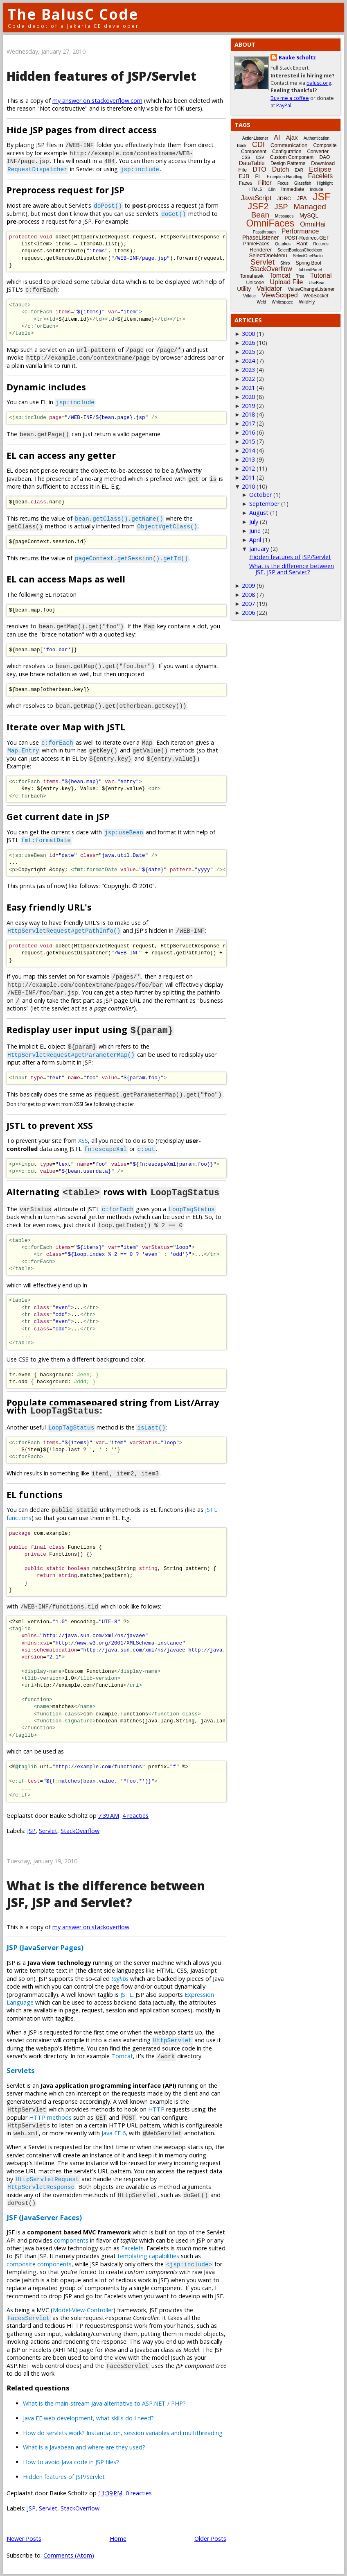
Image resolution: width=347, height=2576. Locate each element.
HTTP (156, 2108)
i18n (271, 189)
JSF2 (258, 206)
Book (241, 145)
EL (258, 176)
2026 (248, 343)
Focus (282, 183)
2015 (248, 441)
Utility (244, 288)
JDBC (284, 198)
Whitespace (282, 302)
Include (316, 189)
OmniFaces (270, 223)
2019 (248, 406)
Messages (284, 216)
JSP (31, 1829)
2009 (248, 585)
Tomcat (122, 2055)
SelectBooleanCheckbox (299, 250)
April (255, 540)
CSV (260, 157)
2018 (248, 414)
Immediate (292, 189)
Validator (269, 288)
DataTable (252, 163)
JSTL (126, 1993)
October (260, 494)
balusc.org (318, 82)
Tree (300, 276)
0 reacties (139, 2492)
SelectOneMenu (268, 255)
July (253, 522)
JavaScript (256, 198)
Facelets (132, 2247)
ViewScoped (279, 295)
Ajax (291, 137)
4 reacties (135, 1814)
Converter (318, 151)
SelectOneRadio (308, 256)
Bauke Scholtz (297, 57)
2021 (248, 388)
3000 (248, 334)
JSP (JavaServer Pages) (45, 1946)
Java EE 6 (113, 2132)
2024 (248, 361)
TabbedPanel (310, 269)
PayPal (283, 105)
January (259, 549)
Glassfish (302, 183)
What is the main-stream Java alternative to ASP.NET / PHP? (104, 2402)
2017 (248, 423)
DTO (259, 169)
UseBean (317, 283)
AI (277, 137)
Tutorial (321, 275)
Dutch (280, 169)
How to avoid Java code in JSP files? (71, 2461)
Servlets (21, 2069)
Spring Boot (308, 263)
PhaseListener (260, 237)
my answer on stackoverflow (90, 1926)
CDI (258, 144)
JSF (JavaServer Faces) (44, 2216)
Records (321, 244)
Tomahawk (252, 276)
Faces (245, 183)
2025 (248, 352)
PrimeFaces (256, 244)
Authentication (316, 138)
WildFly (307, 302)
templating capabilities (148, 2255)
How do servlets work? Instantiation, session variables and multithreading (123, 2432)
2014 (248, 450)
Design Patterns (287, 163)
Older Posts (210, 2537)
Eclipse (320, 169)
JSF (322, 196)
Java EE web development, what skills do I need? (88, 2417)
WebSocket (316, 296)
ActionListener (255, 138)
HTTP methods (50, 2116)
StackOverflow (80, 1829)
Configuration (286, 151)
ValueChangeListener (311, 289)
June (255, 531)
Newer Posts (24, 2537)
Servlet (48, 1829)
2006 (248, 612)
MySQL (309, 215)
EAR (299, 170)
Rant (301, 243)
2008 (248, 594)
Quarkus (283, 244)
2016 (248, 432)
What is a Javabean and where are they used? (84, 2446)
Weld (261, 302)
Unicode (255, 282)
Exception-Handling (284, 176)
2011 (248, 477)
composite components (39, 2263)
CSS (246, 157)
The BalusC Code (73, 14)
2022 (248, 379)
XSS (83, 1140)
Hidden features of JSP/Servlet (101, 76)
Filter (265, 182)
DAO (324, 157)
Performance (300, 231)
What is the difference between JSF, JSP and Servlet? (106, 1893)
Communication (288, 145)
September (264, 503)
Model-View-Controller (83, 2309)
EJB (244, 176)
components (71, 2239)
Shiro (285, 263)
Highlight (325, 183)
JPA (302, 198)
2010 (248, 486)
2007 (248, 603)
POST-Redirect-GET (307, 238)
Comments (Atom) (68, 2554)
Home (118, 2537)
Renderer (261, 250)
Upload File (286, 282)
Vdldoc (249, 296)
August (258, 513)
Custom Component (292, 157)
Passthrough (264, 232)
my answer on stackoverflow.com (97, 100)
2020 (248, 397)
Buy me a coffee (289, 98)
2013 (248, 459)
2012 (248, 468)
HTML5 (255, 189)
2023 (248, 370)
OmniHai (312, 224)
